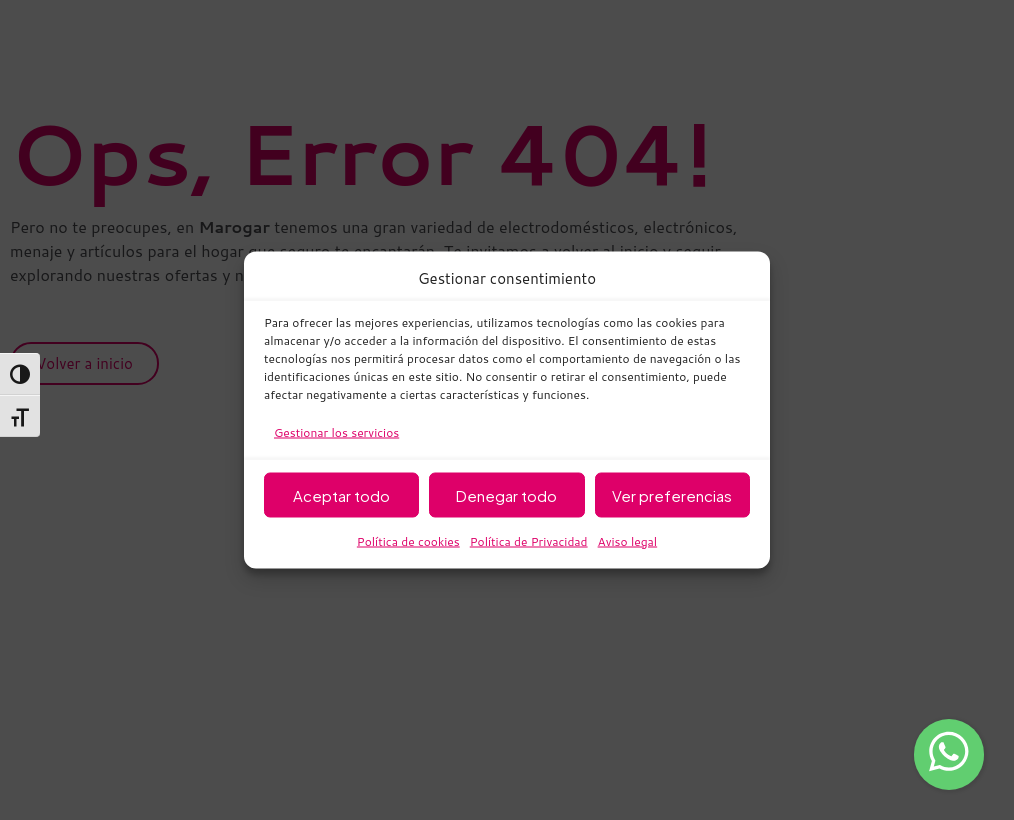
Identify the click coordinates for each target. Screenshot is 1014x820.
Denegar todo (506, 494)
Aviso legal (628, 541)
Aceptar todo (341, 494)
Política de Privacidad (529, 541)
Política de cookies (408, 541)
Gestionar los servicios (336, 432)
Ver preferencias (672, 494)
